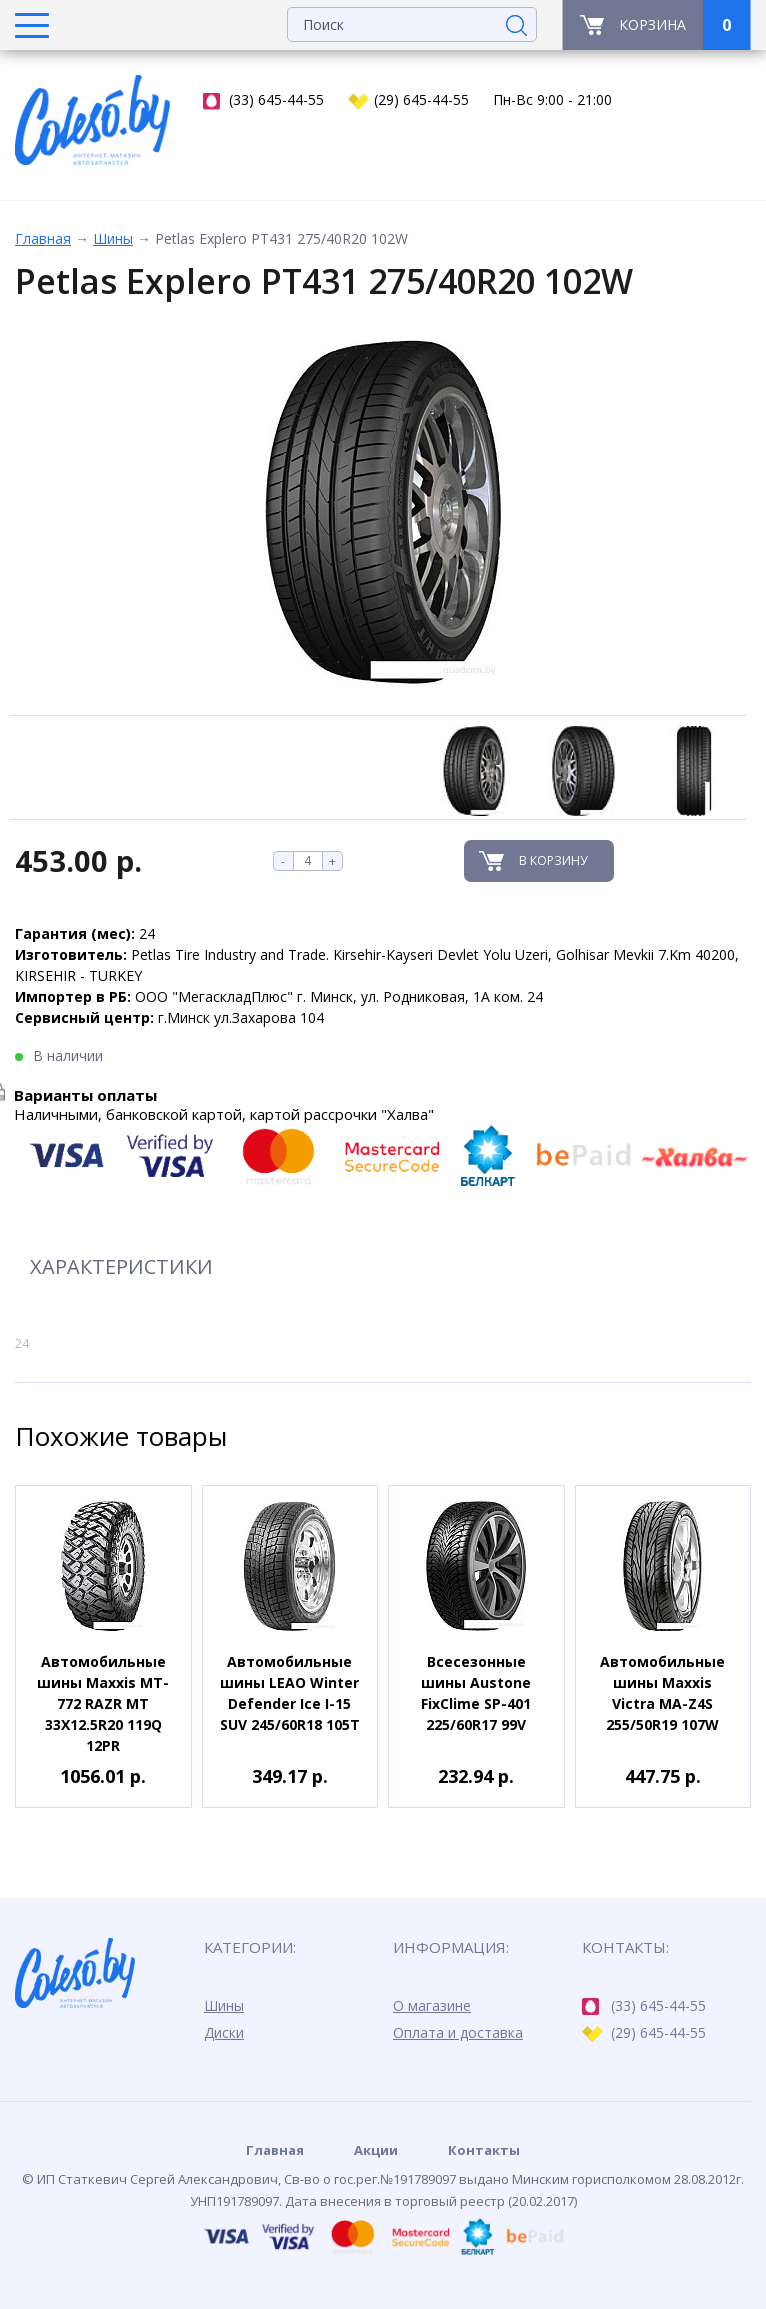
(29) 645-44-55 (408, 100)
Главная (43, 238)
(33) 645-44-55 (263, 100)
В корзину (553, 860)
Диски (224, 2032)
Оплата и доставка (458, 2032)
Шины (113, 238)
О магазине (432, 2005)
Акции (376, 2150)
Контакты (484, 2150)
